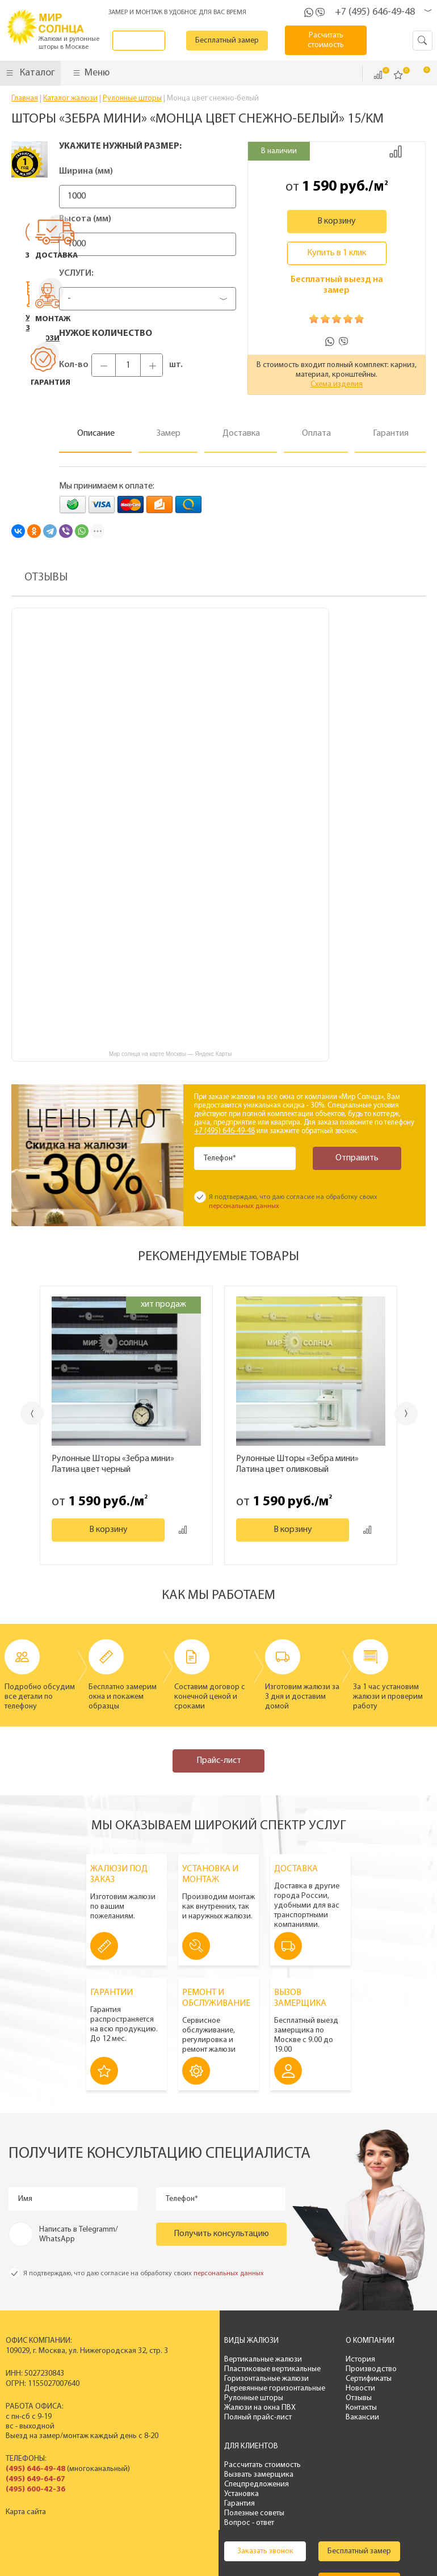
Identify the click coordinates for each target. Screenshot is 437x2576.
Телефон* (221, 1158)
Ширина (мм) (86, 171)
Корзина (418, 74)
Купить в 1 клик (336, 253)
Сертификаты (319, 2379)
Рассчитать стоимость (396, 2359)
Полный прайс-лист (217, 2417)
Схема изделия (336, 384)
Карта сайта (26, 2512)
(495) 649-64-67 (35, 2479)
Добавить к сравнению (395, 151)
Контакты (311, 2408)
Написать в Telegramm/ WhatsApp (78, 2234)
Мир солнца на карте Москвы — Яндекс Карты (170, 1054)
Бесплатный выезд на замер (337, 285)
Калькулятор (224, 2498)
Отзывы (309, 2398)
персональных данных (244, 1206)
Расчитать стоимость (333, 40)
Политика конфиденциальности (239, 2552)
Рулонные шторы (212, 2398)
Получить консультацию (221, 2233)
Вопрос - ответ (383, 2417)
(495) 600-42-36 (35, 2489)
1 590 (319, 187)
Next (418, 1413)
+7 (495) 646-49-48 (375, 12)
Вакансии (312, 2417)
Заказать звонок (149, 40)
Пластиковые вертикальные (231, 2369)
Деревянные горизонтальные (233, 2388)
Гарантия (373, 2398)
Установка (375, 2388)
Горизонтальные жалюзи (225, 2379)
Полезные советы (388, 2408)
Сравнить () (378, 74)
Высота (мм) (85, 219)
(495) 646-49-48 (35, 2469)
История (310, 2359)
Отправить (351, 1158)
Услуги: (76, 273)
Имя (27, 2199)
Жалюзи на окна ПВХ (219, 2408)
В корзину (336, 221)
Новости (310, 2388)
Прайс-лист (218, 1760)
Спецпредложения (390, 2379)
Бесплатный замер (241, 40)
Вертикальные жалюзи (222, 2359)
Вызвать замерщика (392, 2369)
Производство (321, 2369)
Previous (20, 1413)
